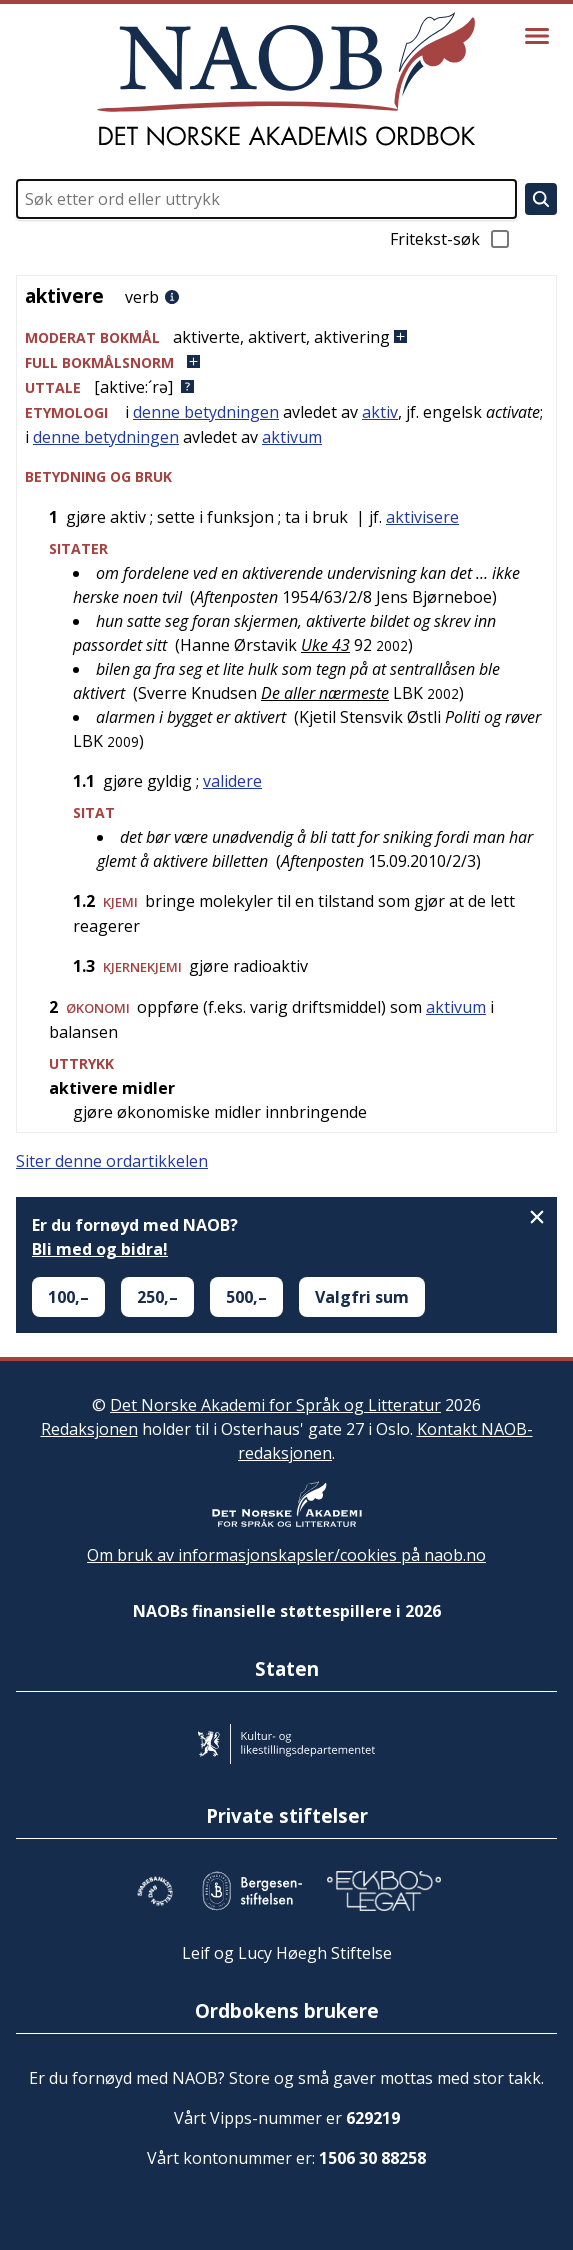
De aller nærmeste (325, 693)
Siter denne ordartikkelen (112, 1161)
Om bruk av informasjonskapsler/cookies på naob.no (286, 1555)
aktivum (292, 437)
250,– (157, 1297)
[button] (286, 337)
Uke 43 (325, 645)
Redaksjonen (89, 1429)
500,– (246, 1297)
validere (232, 781)
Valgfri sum (362, 1297)
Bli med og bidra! (100, 1249)
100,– (68, 1297)
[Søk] (541, 199)
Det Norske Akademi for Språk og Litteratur (275, 1405)
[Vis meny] (537, 36)
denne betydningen (206, 412)
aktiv (380, 412)
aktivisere (422, 517)
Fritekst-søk (451, 239)
